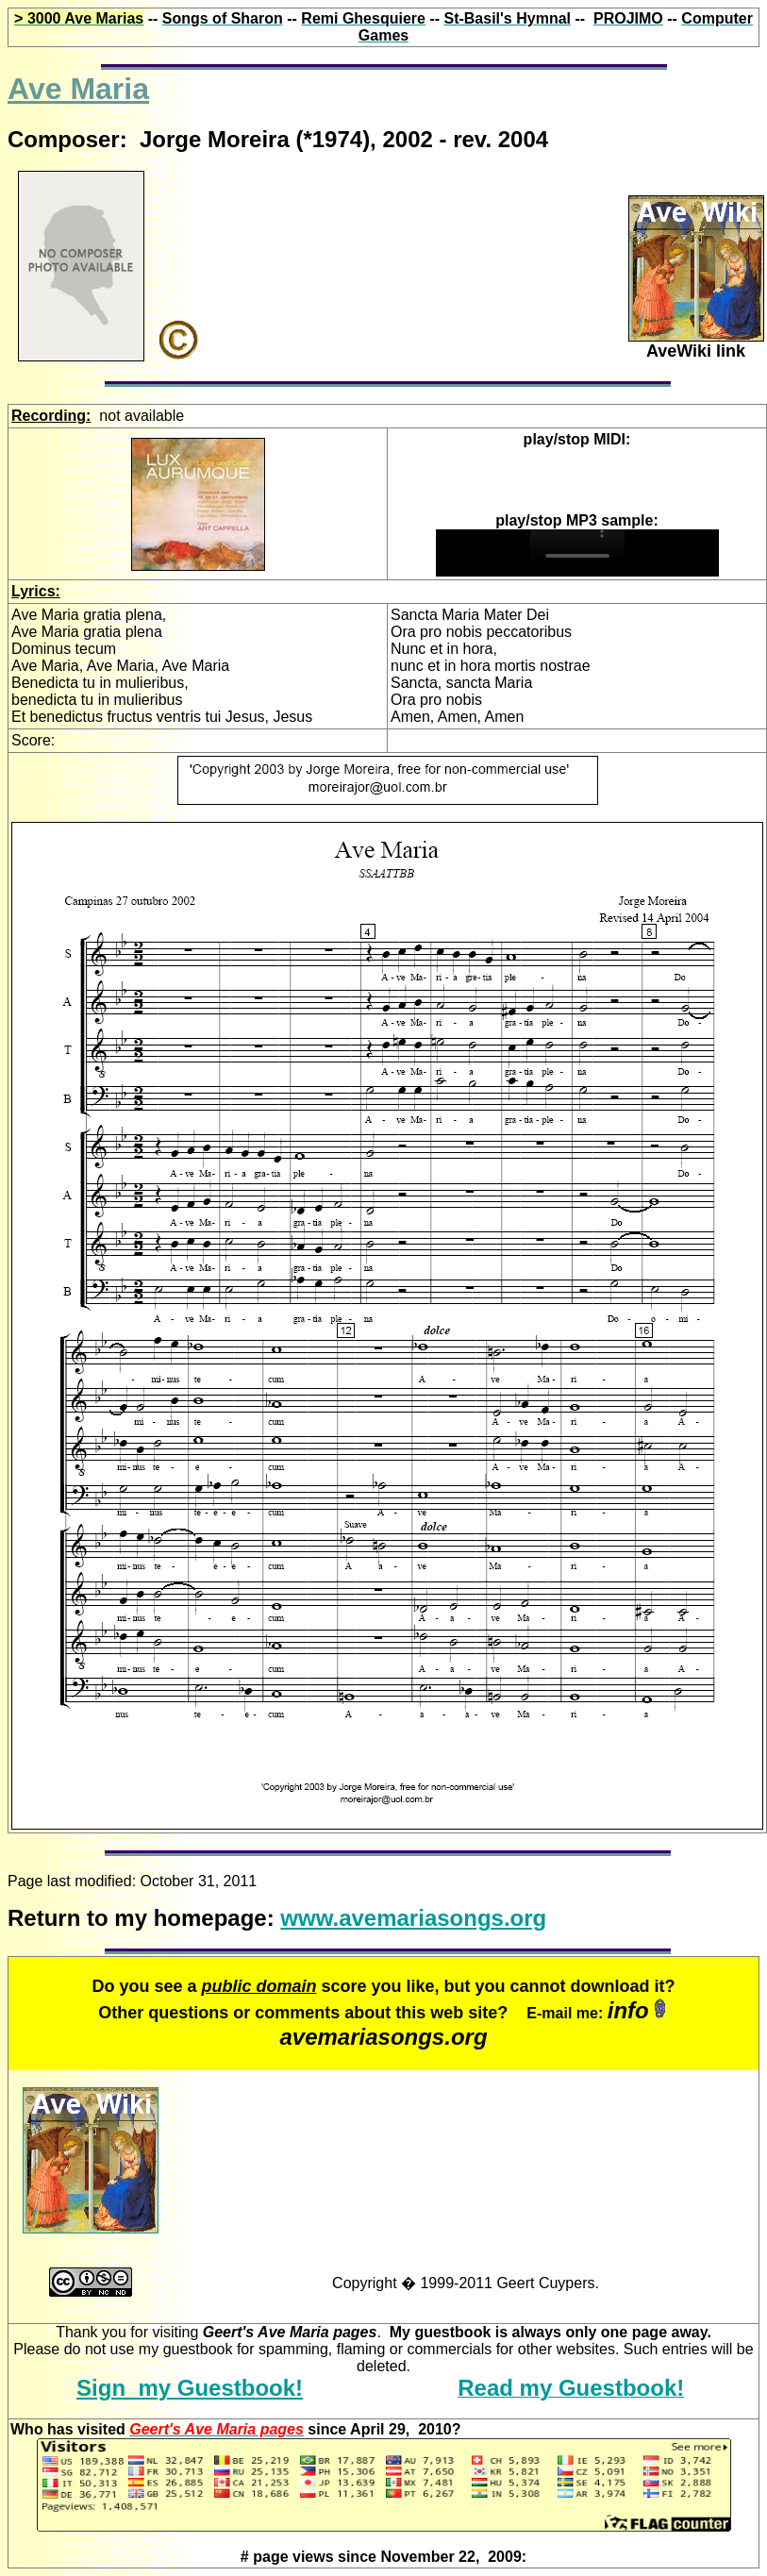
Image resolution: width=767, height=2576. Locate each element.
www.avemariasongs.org (413, 1918)
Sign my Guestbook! (189, 2387)
